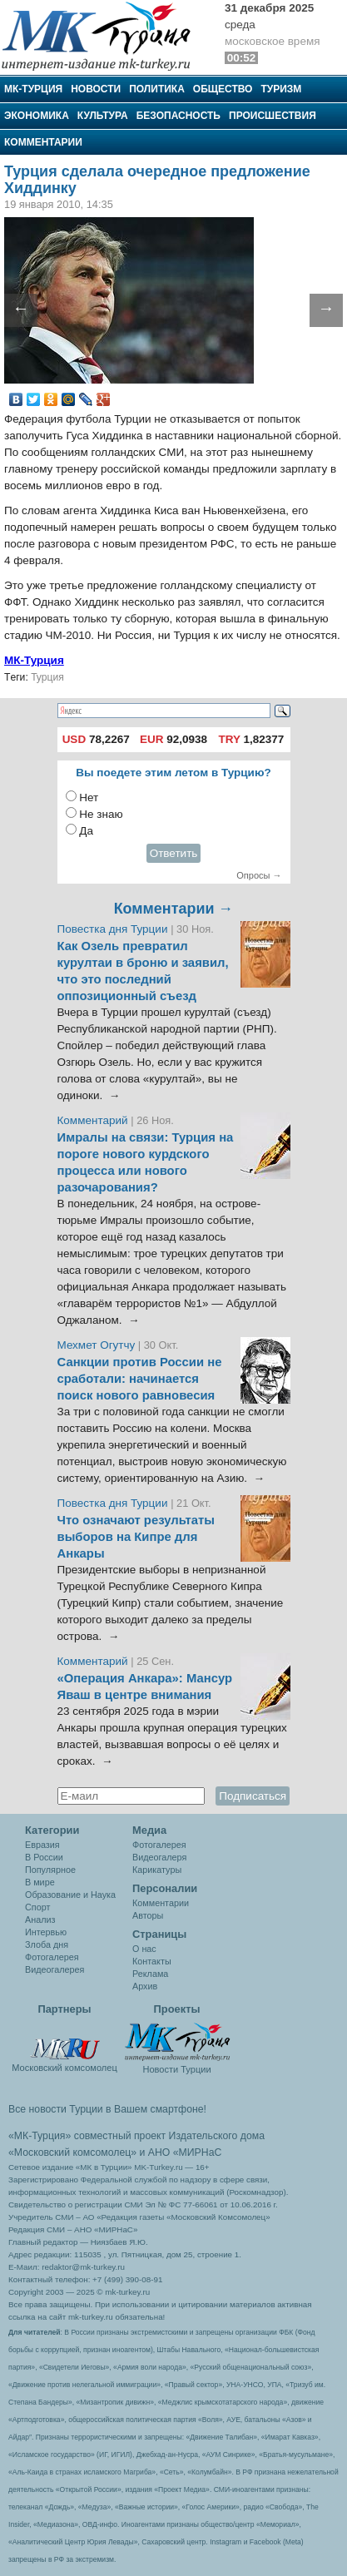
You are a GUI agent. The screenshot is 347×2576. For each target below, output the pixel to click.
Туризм (280, 89)
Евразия (42, 1845)
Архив (144, 1986)
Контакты (151, 1961)
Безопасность (178, 115)
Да (86, 831)
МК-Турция (33, 89)
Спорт (37, 1907)
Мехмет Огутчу (96, 1345)
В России (44, 1857)
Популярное (50, 1870)
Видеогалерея (54, 1969)
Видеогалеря (159, 1857)
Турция (47, 677)
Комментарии (43, 142)
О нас (144, 1949)
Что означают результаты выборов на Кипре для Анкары (136, 1536)
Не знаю (100, 814)
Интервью (46, 1932)
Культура (102, 115)
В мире (40, 1882)
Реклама (150, 1974)
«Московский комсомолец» (72, 2152)
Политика (157, 89)
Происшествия (272, 115)
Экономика (36, 115)
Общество (223, 89)
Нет (88, 797)
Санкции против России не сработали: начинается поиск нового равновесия (139, 1378)
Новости (96, 89)
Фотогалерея (52, 1957)
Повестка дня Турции (114, 929)
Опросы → (258, 875)
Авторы (147, 1915)
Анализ (40, 1920)
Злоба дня (46, 1944)
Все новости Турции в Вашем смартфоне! (107, 2109)
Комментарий (94, 1120)
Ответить (174, 853)
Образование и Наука (70, 1895)
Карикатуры (156, 1870)
